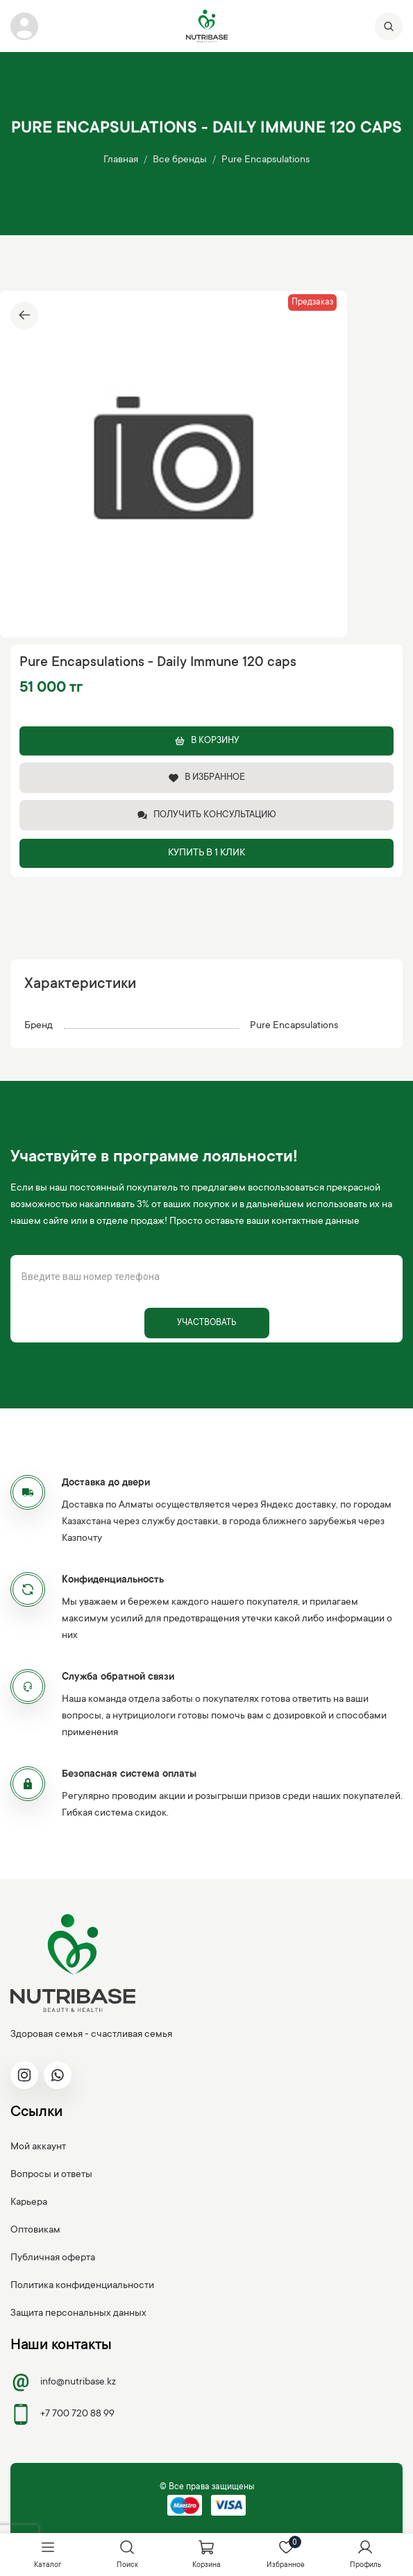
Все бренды (180, 160)
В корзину (206, 741)
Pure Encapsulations (265, 160)
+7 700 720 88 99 (62, 2414)
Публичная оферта (52, 2258)
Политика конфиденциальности (82, 2286)
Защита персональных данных (78, 2313)
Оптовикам (35, 2230)
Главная (120, 160)
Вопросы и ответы (51, 2175)
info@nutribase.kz (63, 2382)
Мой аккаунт (38, 2147)
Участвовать (206, 1323)
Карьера (28, 2202)
